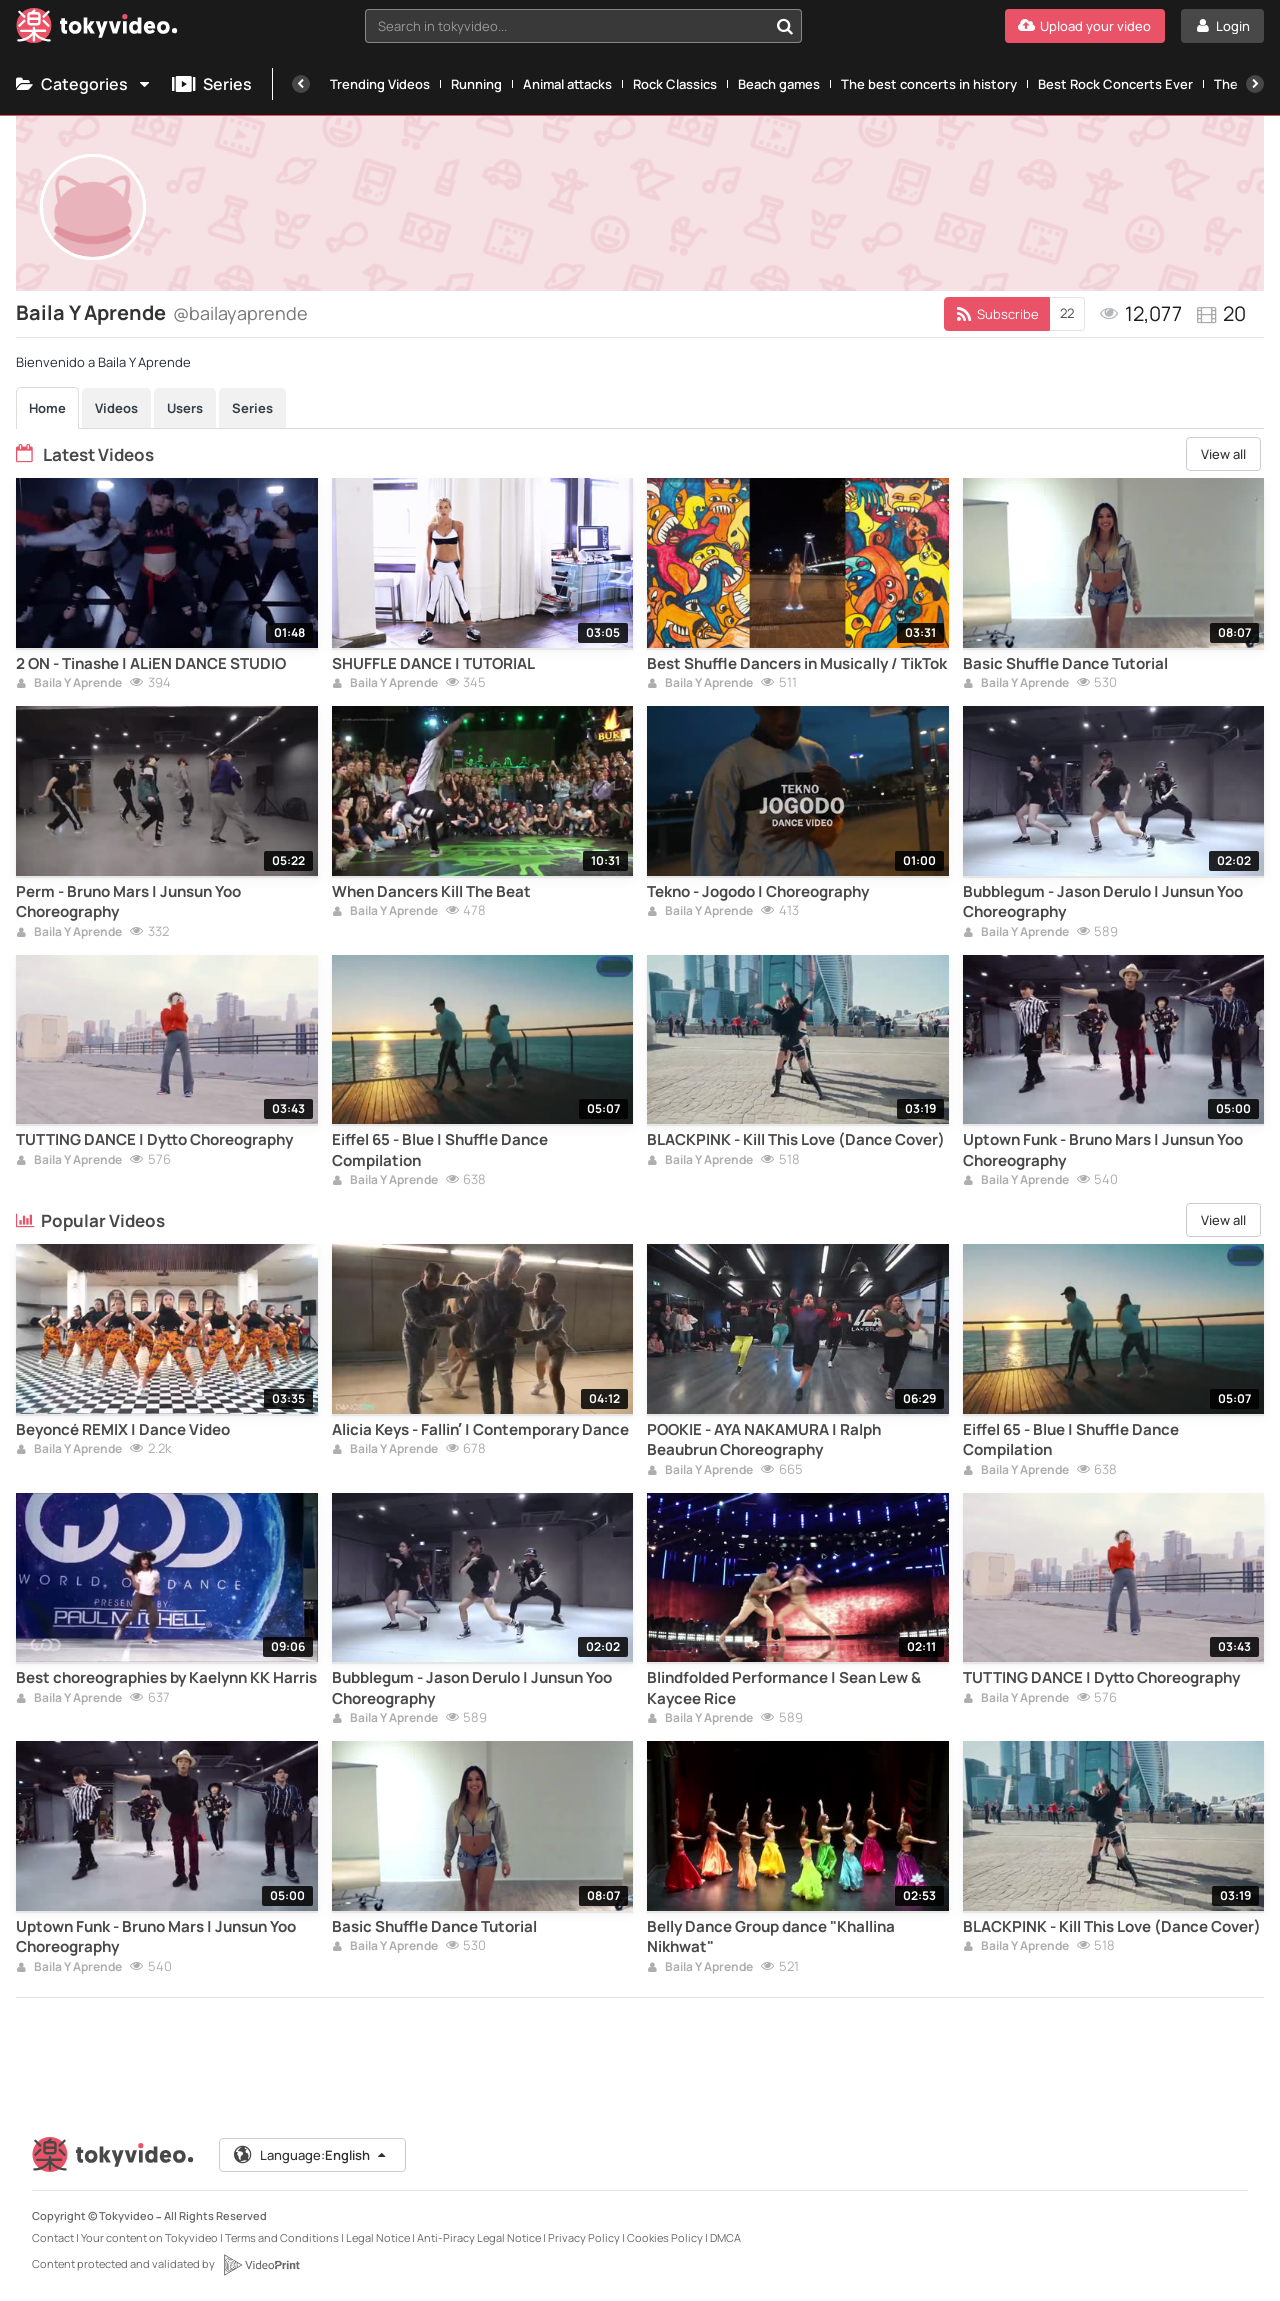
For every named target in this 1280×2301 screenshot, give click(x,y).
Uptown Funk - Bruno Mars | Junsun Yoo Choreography (1103, 1150)
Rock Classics (675, 84)
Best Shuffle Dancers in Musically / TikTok (797, 664)
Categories (84, 84)
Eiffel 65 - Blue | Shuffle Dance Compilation (440, 1150)
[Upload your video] (1085, 26)
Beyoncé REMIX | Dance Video (123, 1430)
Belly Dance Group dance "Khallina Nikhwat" (771, 1937)
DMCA (725, 2237)
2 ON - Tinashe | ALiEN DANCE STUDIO (151, 664)
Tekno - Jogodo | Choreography (758, 892)
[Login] (1222, 26)
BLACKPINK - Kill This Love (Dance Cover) (796, 1140)
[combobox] (583, 26)
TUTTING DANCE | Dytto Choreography (154, 1140)
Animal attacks (567, 84)
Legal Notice (378, 2237)
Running (476, 84)
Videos (116, 408)
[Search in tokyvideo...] (785, 26)
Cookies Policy (665, 2237)
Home (47, 408)
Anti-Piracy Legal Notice (479, 2237)
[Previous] (301, 84)
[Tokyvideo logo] (97, 29)
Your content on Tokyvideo (149, 2237)
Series (212, 84)
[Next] (1255, 84)
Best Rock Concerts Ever (1115, 84)
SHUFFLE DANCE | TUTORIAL (433, 664)
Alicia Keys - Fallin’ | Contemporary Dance (480, 1430)
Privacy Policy (584, 2237)
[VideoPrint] (261, 2265)
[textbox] (566, 26)
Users (185, 408)
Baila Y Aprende (69, 684)
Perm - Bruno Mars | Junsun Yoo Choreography (128, 902)
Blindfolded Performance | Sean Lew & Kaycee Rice (784, 1688)
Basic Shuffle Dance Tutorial (1065, 664)
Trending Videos (380, 84)
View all (1223, 454)
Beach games (779, 84)
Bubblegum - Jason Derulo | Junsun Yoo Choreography (1103, 902)
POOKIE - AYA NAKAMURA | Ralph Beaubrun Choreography (764, 1440)
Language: (311, 2155)
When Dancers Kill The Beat (431, 892)
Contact (53, 2237)
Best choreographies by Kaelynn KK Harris (166, 1678)
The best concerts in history (929, 84)
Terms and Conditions (282, 2237)
